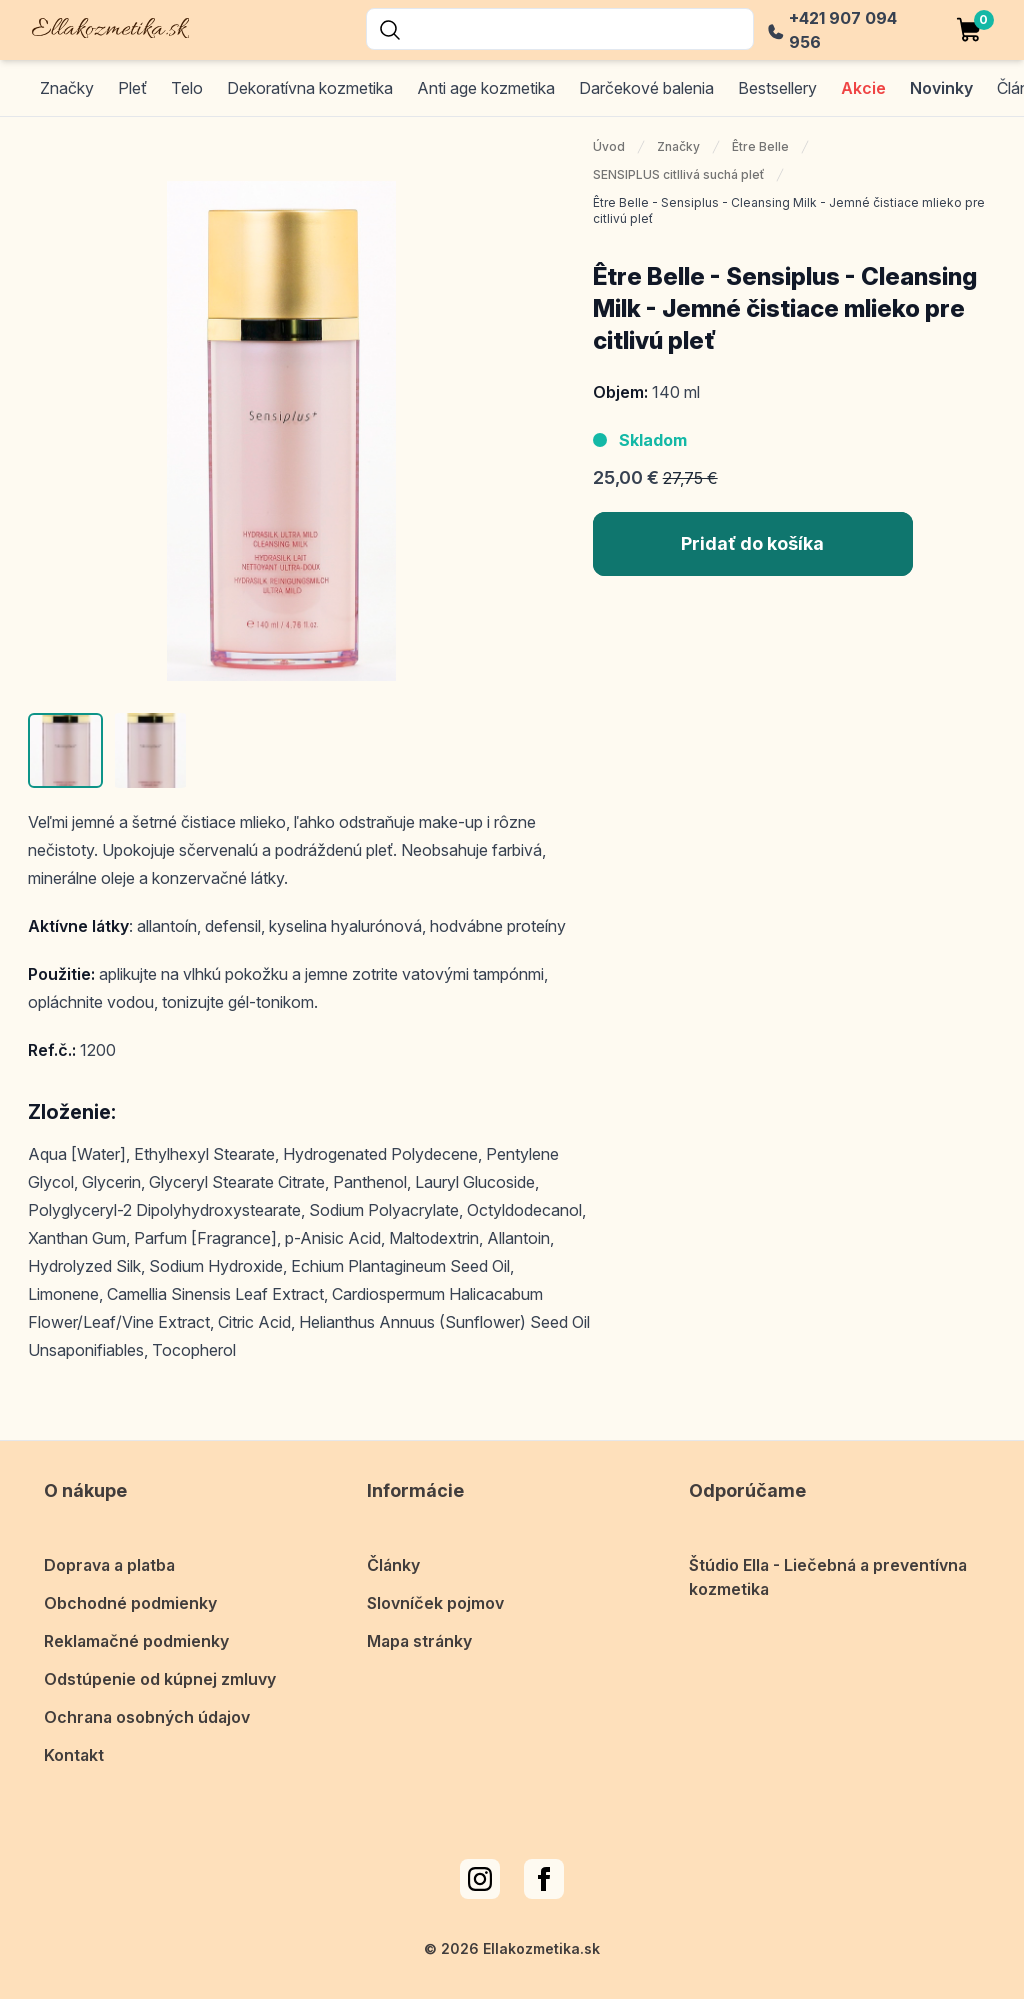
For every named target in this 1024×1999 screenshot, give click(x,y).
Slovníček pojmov (435, 1603)
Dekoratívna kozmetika (310, 88)
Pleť (132, 88)
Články (393, 1565)
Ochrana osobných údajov (147, 1717)
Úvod (609, 146)
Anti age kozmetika (486, 88)
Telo (187, 88)
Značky (67, 88)
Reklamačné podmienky (136, 1641)
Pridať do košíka (752, 543)
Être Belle (760, 146)
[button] (65, 750)
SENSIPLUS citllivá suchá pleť (678, 174)
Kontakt (74, 1755)
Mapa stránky (419, 1641)
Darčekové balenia (646, 88)
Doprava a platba (109, 1565)
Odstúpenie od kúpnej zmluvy (160, 1679)
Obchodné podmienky (130, 1603)
